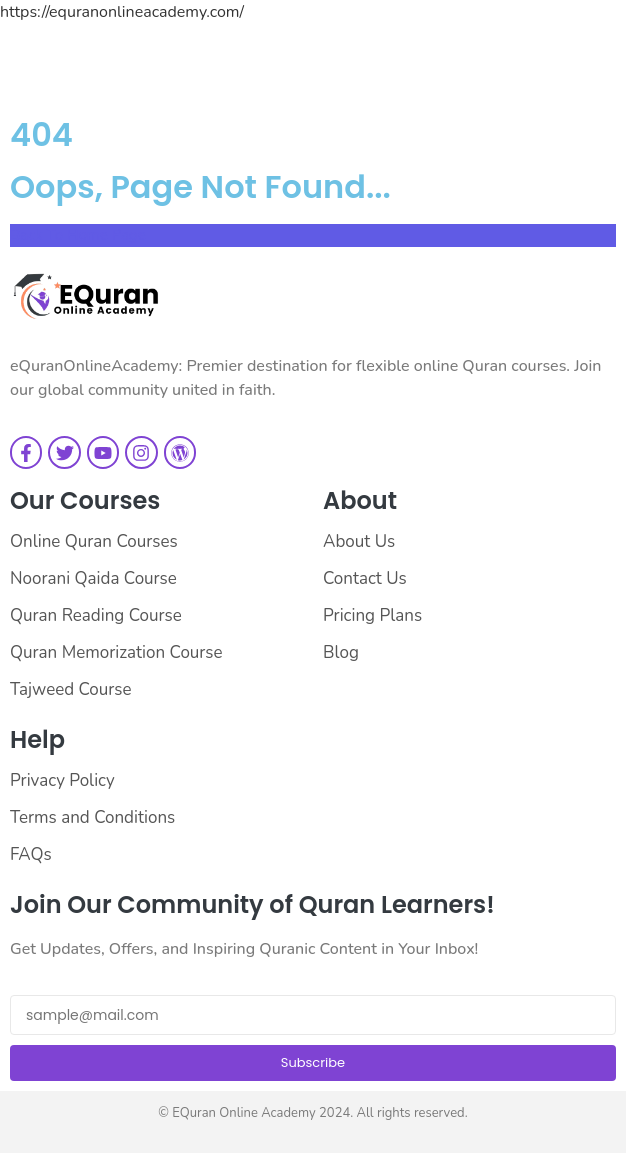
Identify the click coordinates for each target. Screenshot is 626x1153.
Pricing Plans (372, 615)
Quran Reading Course (96, 615)
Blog (341, 652)
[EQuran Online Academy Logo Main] (85, 297)
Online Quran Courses (94, 541)
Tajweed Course (71, 689)
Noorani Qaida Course (93, 578)
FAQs (31, 854)
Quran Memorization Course (116, 652)
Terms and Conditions (92, 817)
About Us (359, 541)
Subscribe (313, 1062)
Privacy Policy (62, 780)
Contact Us (365, 578)
